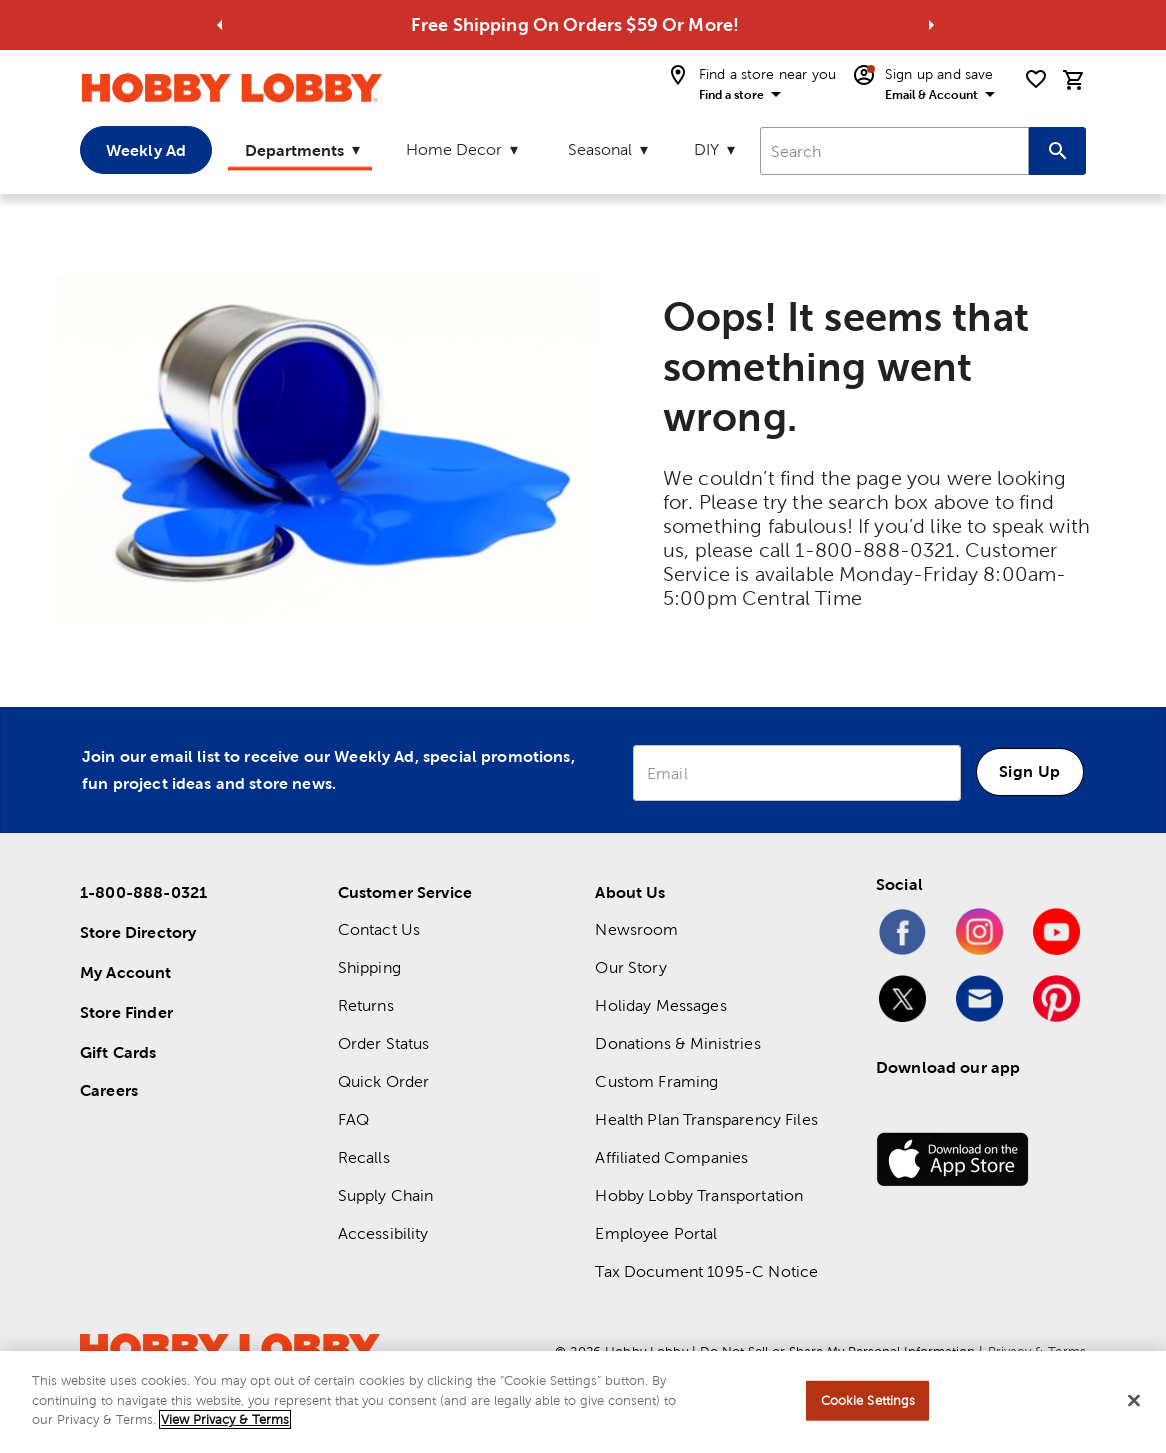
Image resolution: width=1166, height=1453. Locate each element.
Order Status (384, 1043)
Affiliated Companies (671, 1157)
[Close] (1134, 1402)
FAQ (353, 1119)
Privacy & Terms (1037, 1351)
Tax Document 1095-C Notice (706, 1271)
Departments (294, 150)
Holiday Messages (660, 1005)
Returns (366, 1005)
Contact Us (379, 929)
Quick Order (384, 1081)
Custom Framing (656, 1081)
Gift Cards (118, 1052)
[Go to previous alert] (220, 25)
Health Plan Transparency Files (706, 1119)
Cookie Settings (868, 1402)
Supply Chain (386, 1195)
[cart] (1074, 80)
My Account (126, 972)
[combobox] (894, 151)
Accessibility (383, 1233)
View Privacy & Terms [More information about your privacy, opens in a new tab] (225, 1421)
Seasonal (600, 149)
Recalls (364, 1157)
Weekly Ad (146, 150)
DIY (706, 149)
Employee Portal (656, 1233)
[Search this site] (1057, 151)
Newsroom (636, 929)
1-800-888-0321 (143, 892)
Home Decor (454, 149)
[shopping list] (1036, 79)
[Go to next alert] (931, 25)
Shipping (369, 967)
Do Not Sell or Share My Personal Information (837, 1351)
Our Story (630, 967)
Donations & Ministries (677, 1043)
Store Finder (126, 1012)
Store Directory (138, 932)
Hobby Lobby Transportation (699, 1195)
